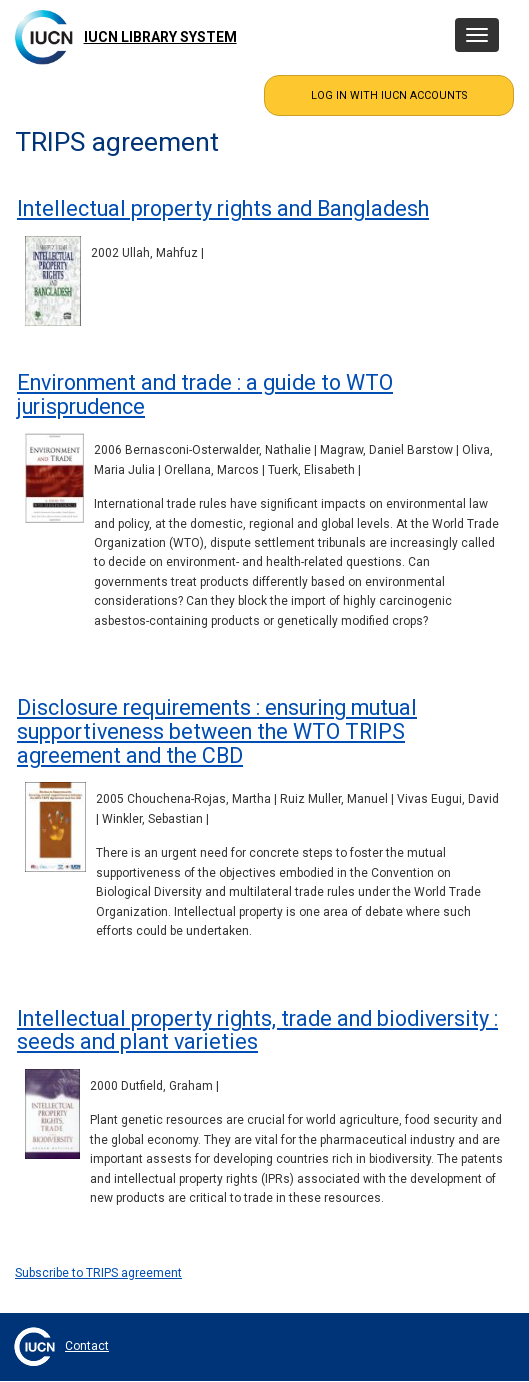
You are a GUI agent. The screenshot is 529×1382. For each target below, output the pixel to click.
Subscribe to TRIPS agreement (98, 1273)
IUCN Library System (160, 37)
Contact (87, 1346)
